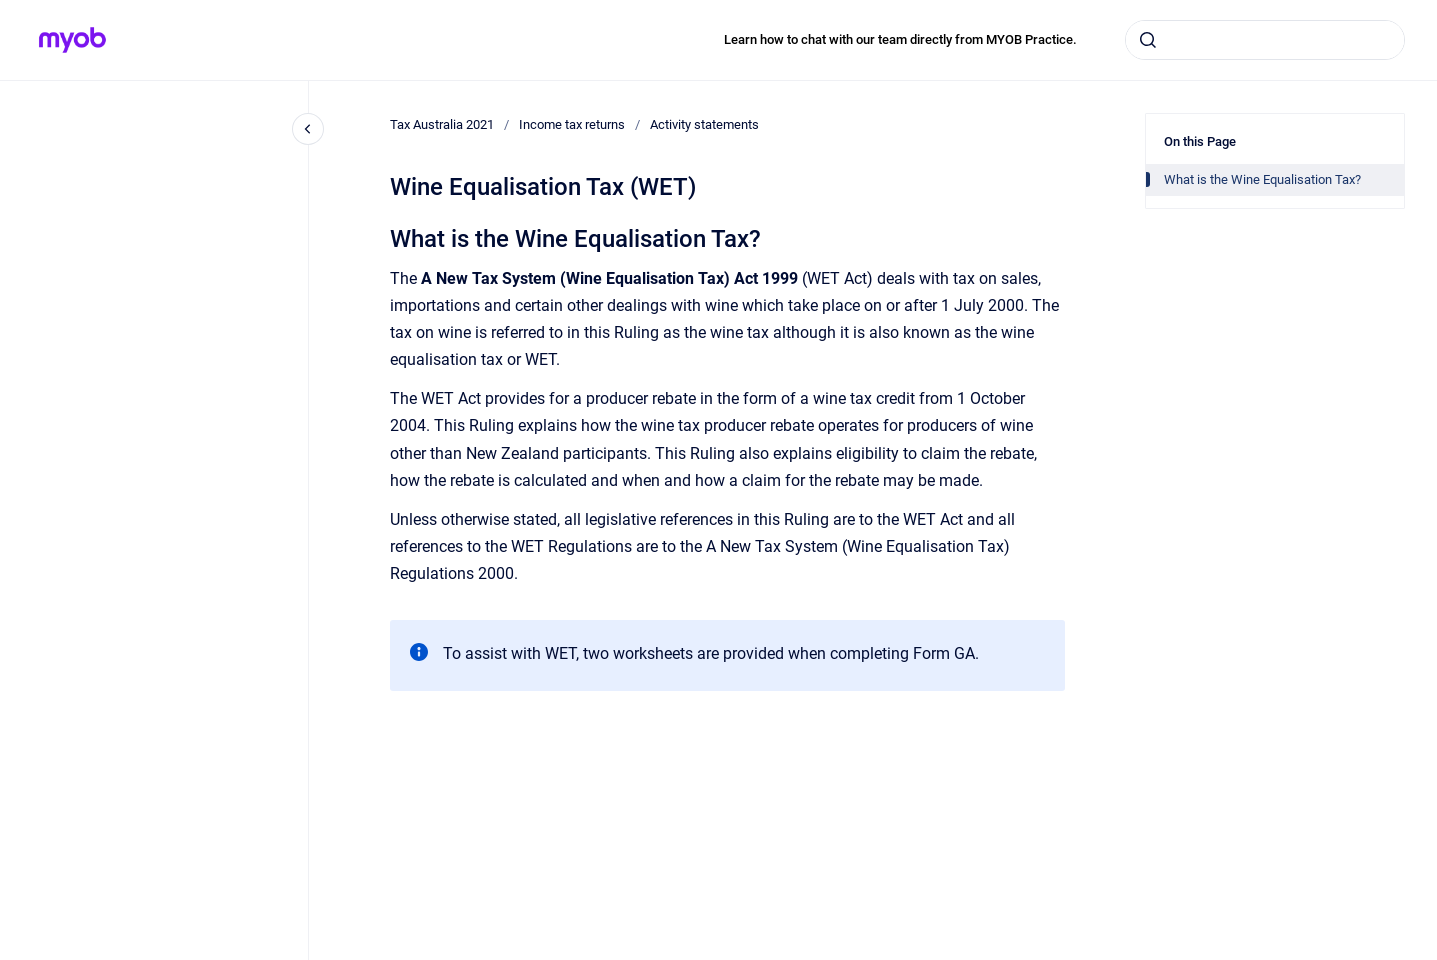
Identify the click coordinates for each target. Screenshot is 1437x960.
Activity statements (704, 124)
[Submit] (1148, 40)
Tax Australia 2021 (442, 124)
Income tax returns (572, 124)
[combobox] (1265, 40)
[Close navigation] (308, 129)
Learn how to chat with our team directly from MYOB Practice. (900, 39)
